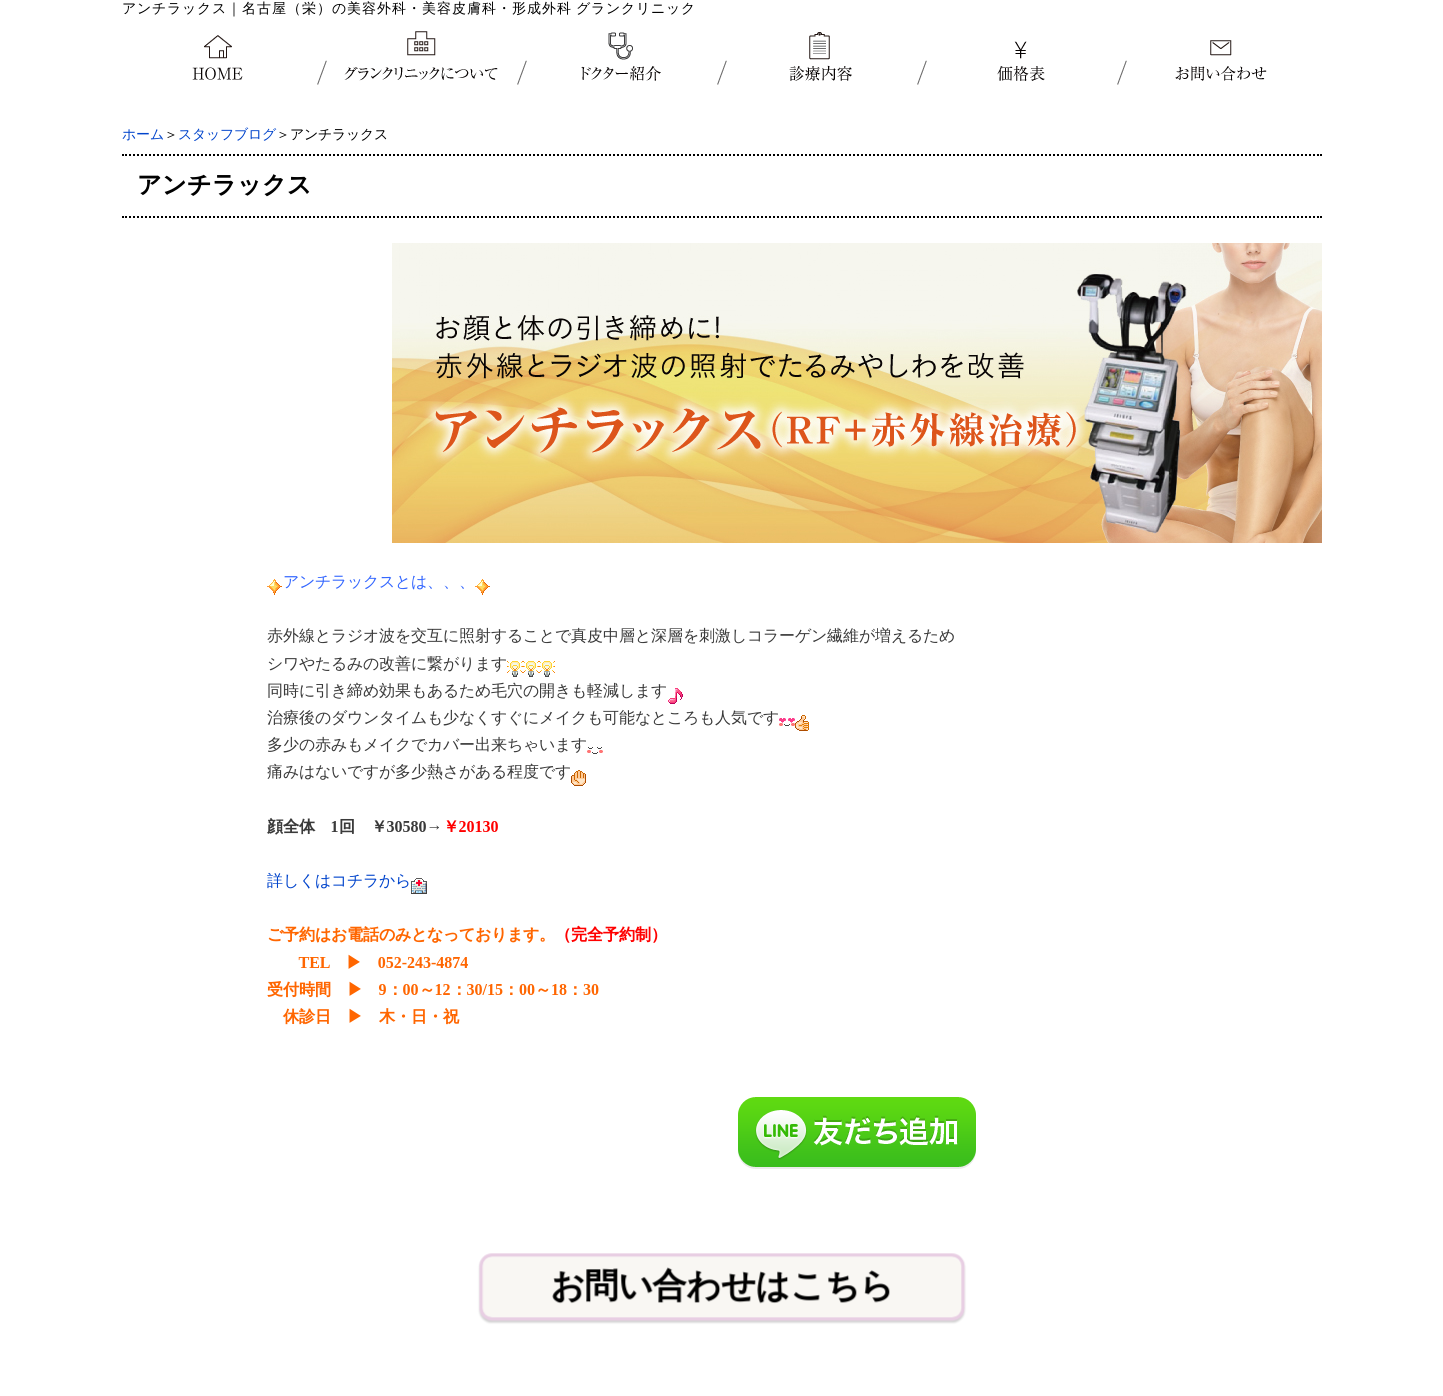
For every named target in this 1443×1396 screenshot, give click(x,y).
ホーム (143, 134)
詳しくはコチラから (339, 880)
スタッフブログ (227, 134)
